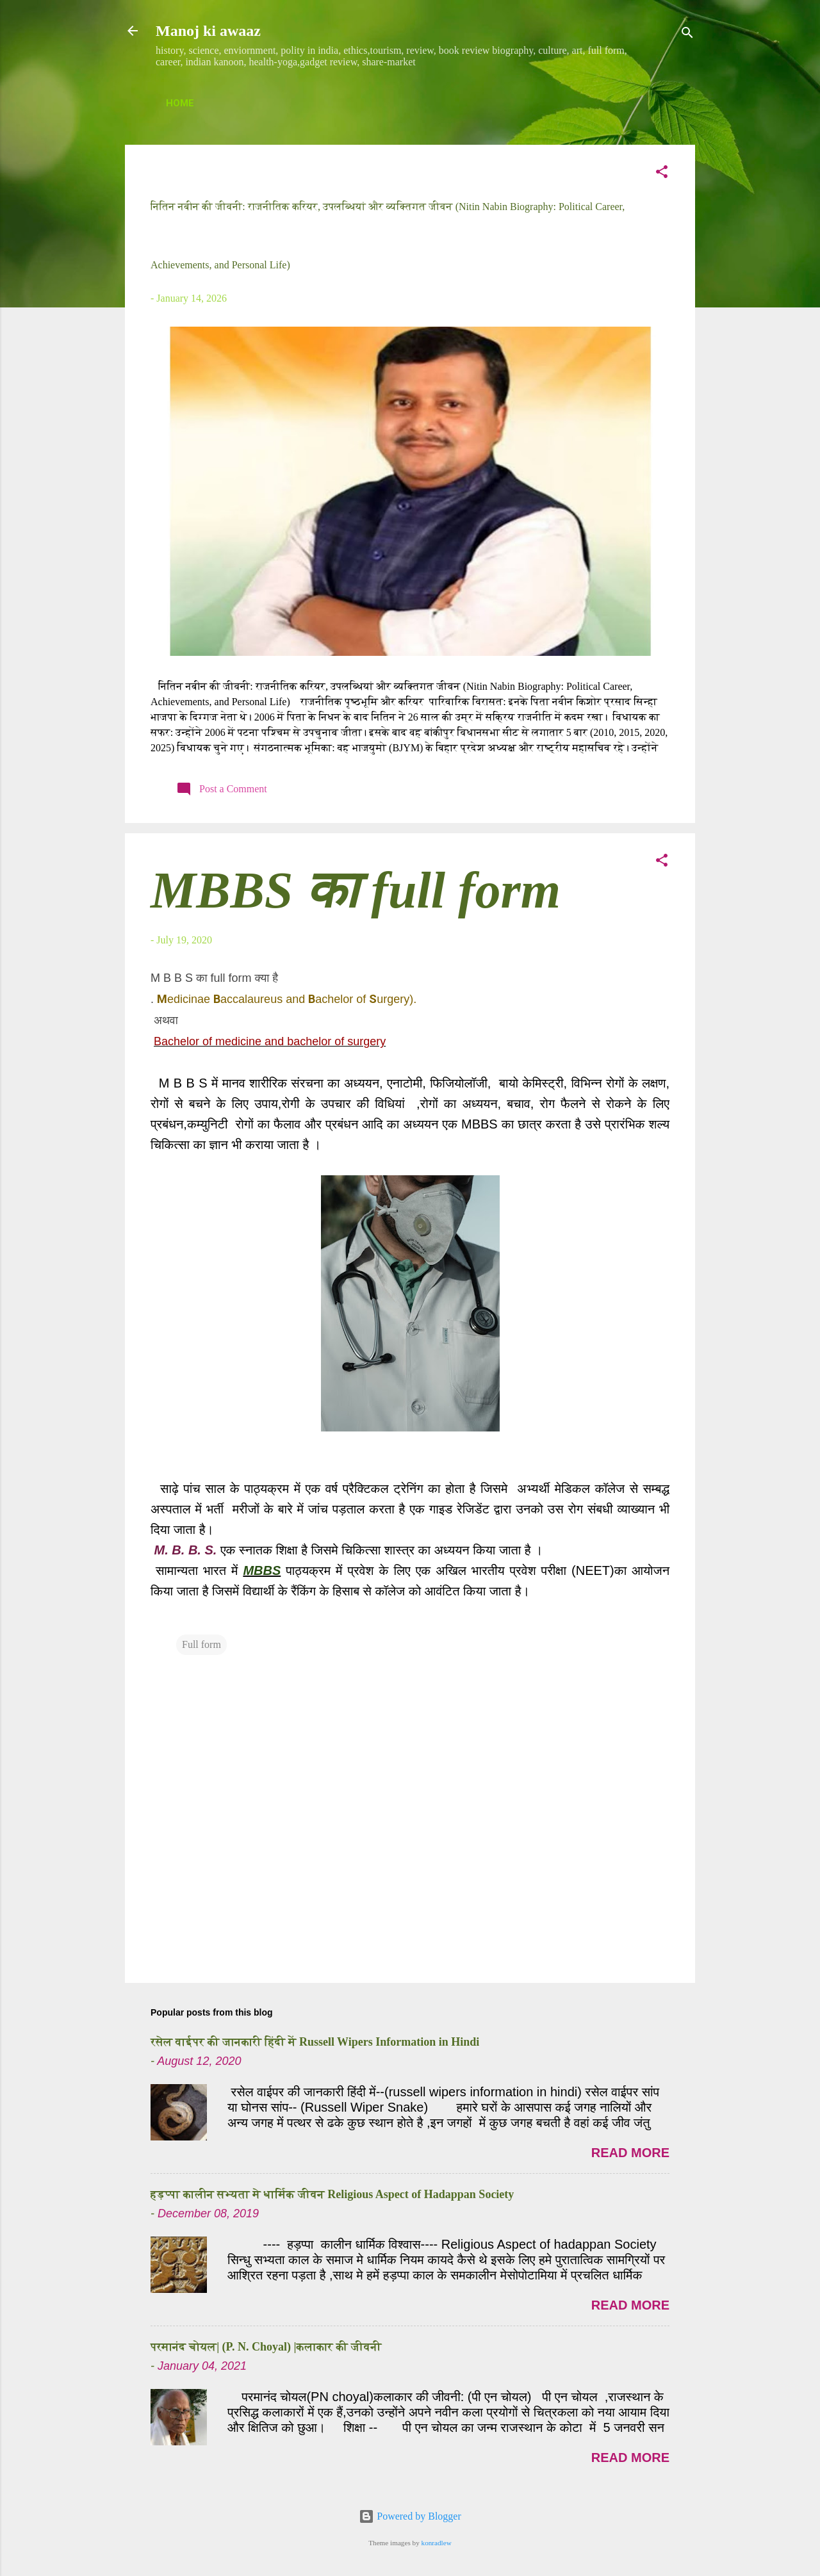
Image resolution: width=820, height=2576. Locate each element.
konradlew (437, 2543)
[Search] (687, 34)
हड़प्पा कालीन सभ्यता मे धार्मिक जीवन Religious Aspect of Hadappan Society (332, 2194)
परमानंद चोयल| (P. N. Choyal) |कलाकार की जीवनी (266, 2346)
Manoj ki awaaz (208, 30)
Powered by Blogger (410, 2516)
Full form (201, 1644)
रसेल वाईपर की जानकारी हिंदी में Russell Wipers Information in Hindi (315, 2041)
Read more (630, 2153)
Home (180, 103)
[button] (661, 174)
